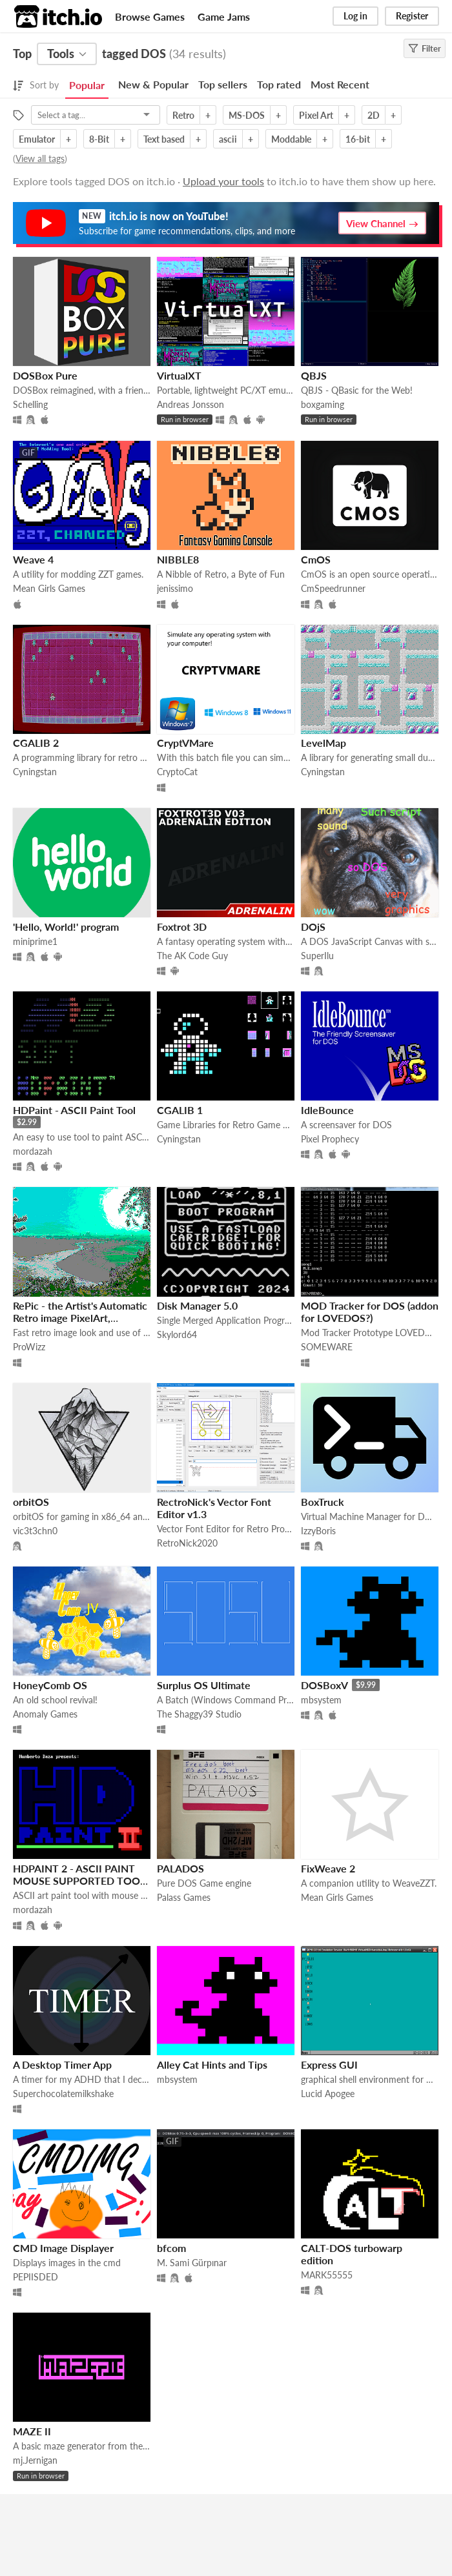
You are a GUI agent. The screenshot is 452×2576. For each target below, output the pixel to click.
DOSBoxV (324, 1685)
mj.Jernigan (35, 2460)
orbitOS (31, 1502)
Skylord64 (177, 1334)
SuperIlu (317, 955)
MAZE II (32, 2431)
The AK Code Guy (192, 955)
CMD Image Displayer (63, 2248)
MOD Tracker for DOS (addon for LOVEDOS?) (369, 1311)
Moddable (291, 139)
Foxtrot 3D (182, 926)
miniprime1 (35, 941)
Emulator (37, 139)
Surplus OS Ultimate (204, 1685)
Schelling (30, 404)
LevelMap (323, 742)
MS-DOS (247, 115)
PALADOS (180, 1868)
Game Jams (224, 16)
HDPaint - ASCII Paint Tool (74, 1110)
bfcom (171, 2248)
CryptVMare (185, 742)
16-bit (357, 139)
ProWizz (29, 1346)
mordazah (32, 1151)
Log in (355, 15)
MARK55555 (327, 2274)
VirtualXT (179, 375)
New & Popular (153, 84)
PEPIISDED (35, 2276)
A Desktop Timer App (62, 2064)
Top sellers (222, 84)
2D (373, 115)
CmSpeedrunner (333, 588)
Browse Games (150, 16)
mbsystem (321, 1699)
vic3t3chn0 (35, 1530)
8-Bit (99, 139)
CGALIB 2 (36, 742)
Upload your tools (223, 181)
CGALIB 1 (180, 1110)
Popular (87, 85)
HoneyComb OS (50, 1685)
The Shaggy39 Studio (199, 1714)
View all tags (40, 158)
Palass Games (184, 1897)
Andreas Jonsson (190, 404)
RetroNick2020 (187, 1542)
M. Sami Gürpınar (192, 2262)
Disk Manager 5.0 (197, 1305)
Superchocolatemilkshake (63, 2093)
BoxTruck (322, 1502)
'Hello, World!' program (66, 926)
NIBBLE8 (178, 559)
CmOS (316, 559)
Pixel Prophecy (330, 1138)
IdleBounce (327, 1110)
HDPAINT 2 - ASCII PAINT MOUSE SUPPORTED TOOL (79, 1874)
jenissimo (175, 588)
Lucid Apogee (327, 2093)
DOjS (313, 926)
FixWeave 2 (328, 1868)
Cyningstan (35, 771)
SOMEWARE (327, 1346)
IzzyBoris (318, 1530)
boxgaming (322, 404)
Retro (183, 115)
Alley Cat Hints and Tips (212, 2064)
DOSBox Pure (45, 375)
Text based (164, 139)
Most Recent (340, 84)
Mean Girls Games (49, 588)
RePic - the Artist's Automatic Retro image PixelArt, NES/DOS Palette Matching (80, 1317)
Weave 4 (33, 559)
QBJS (314, 375)
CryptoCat (177, 771)
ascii (228, 139)
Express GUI (329, 2064)
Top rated (279, 84)
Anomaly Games (45, 1714)
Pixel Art (316, 115)
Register (412, 15)
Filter (424, 48)
